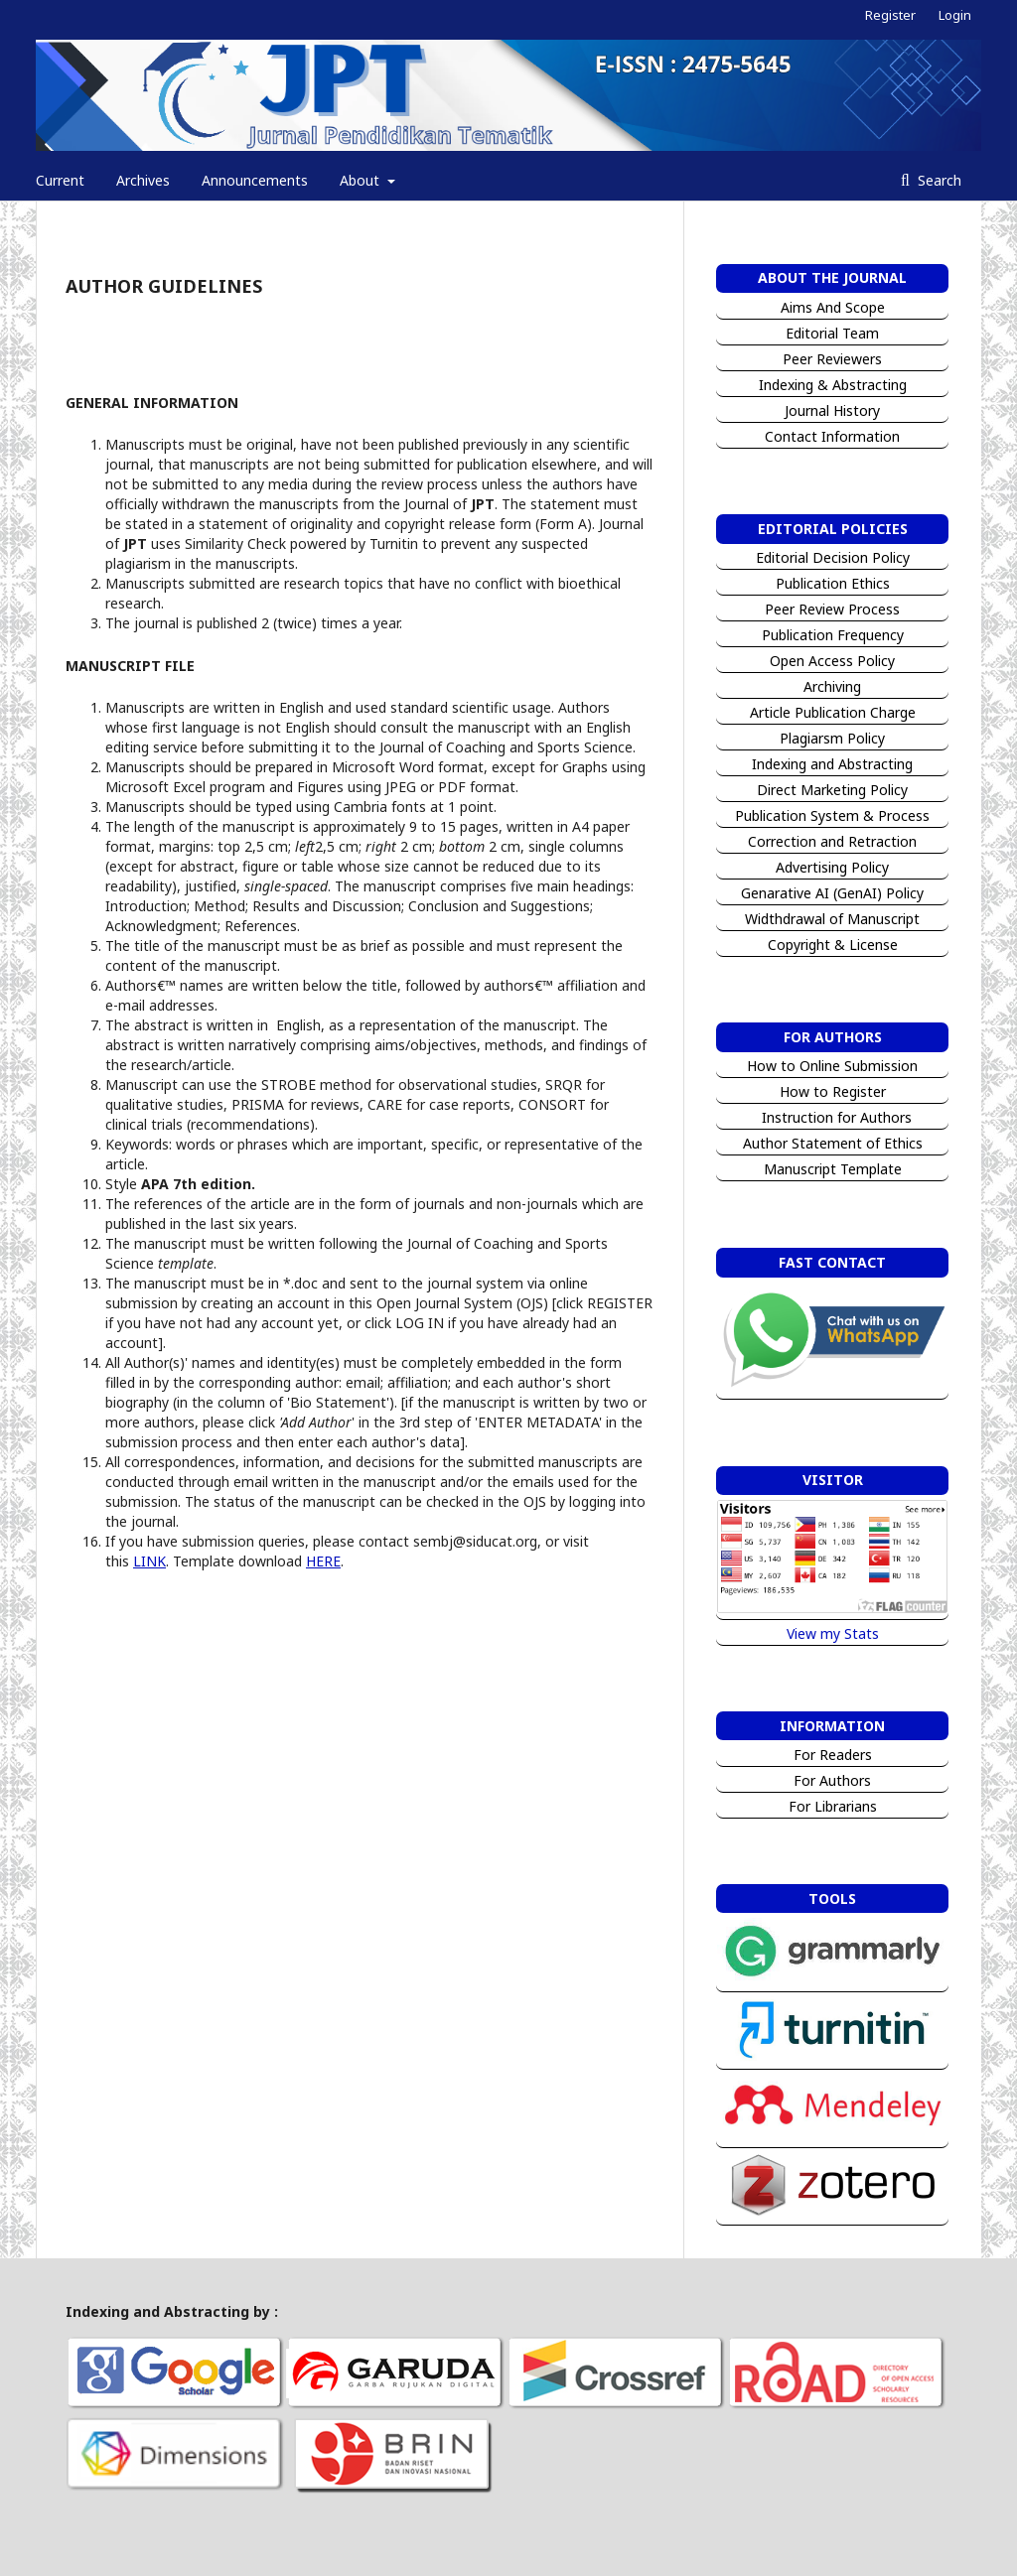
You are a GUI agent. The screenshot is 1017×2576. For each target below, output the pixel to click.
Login (955, 15)
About (361, 180)
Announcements (255, 180)
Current (60, 180)
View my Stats (833, 1633)
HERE (323, 1561)
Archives (143, 180)
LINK (149, 1561)
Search (937, 180)
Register (890, 15)
